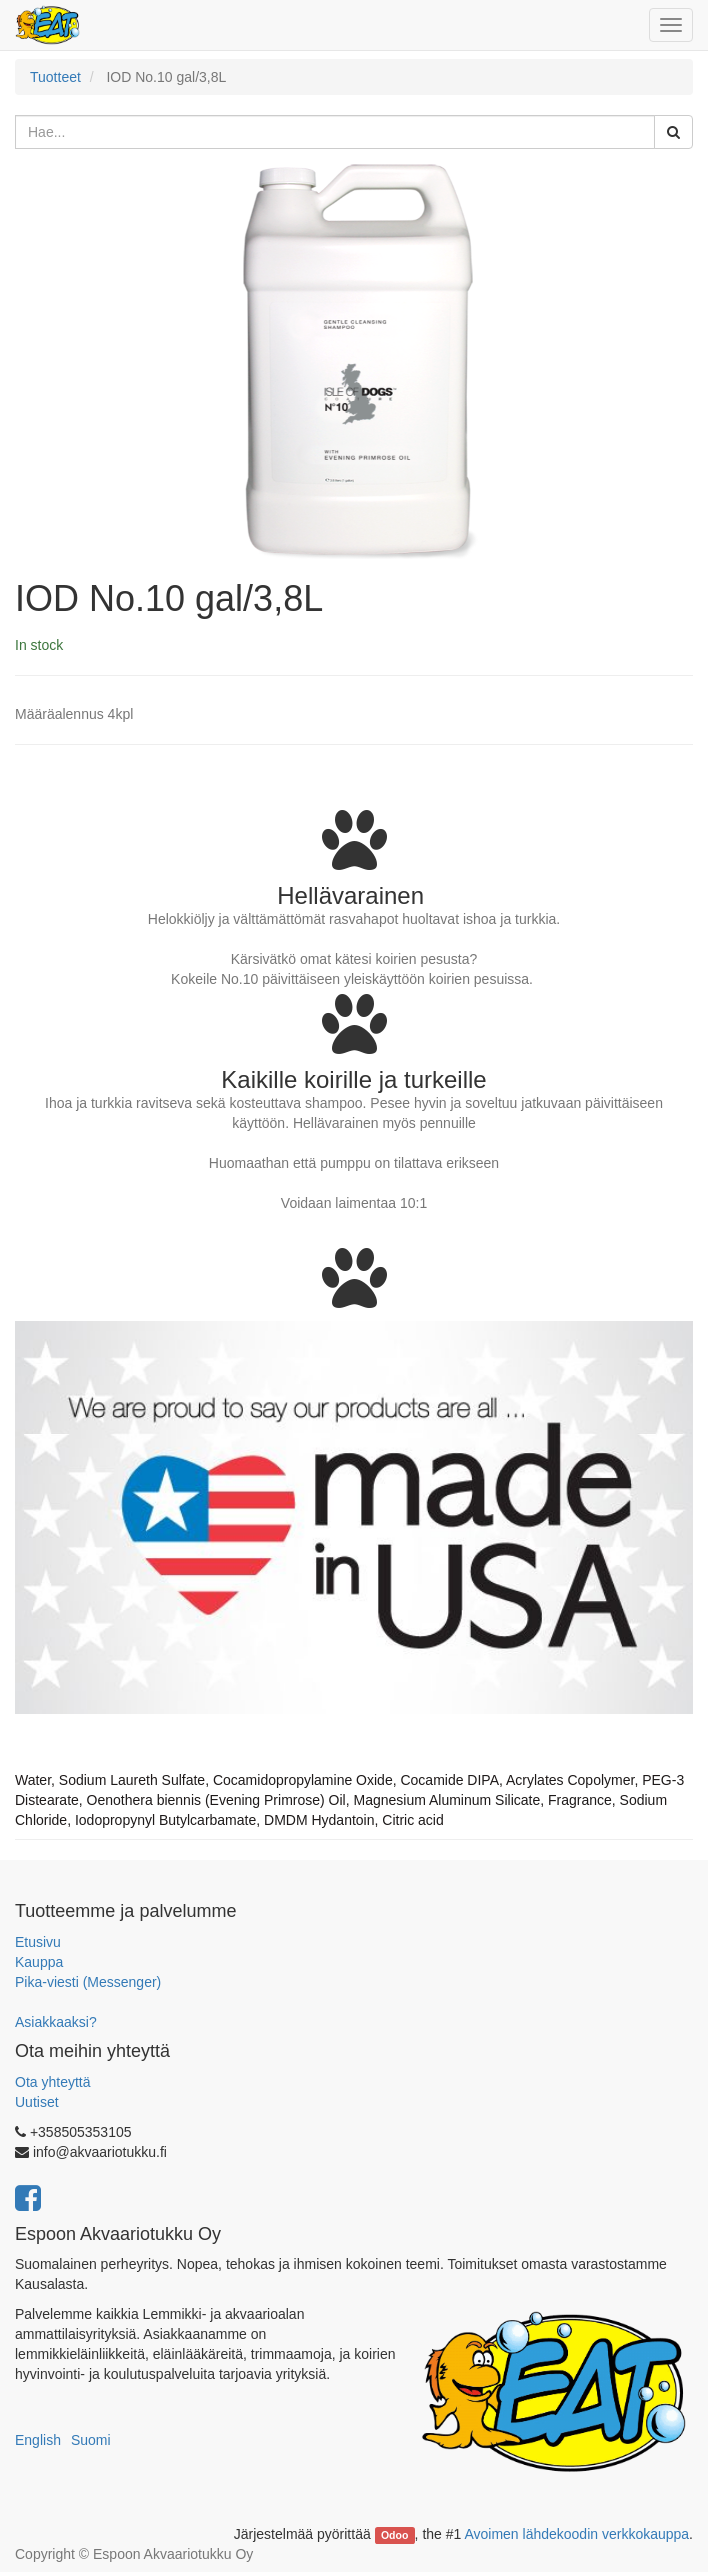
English (38, 2440)
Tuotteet (55, 77)
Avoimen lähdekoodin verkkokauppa (576, 2534)
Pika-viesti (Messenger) (88, 1982)
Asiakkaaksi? (56, 2022)
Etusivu (38, 1942)
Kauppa (39, 1962)
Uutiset (37, 2102)
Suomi (91, 2440)
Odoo (394, 2535)
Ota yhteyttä (52, 2082)
